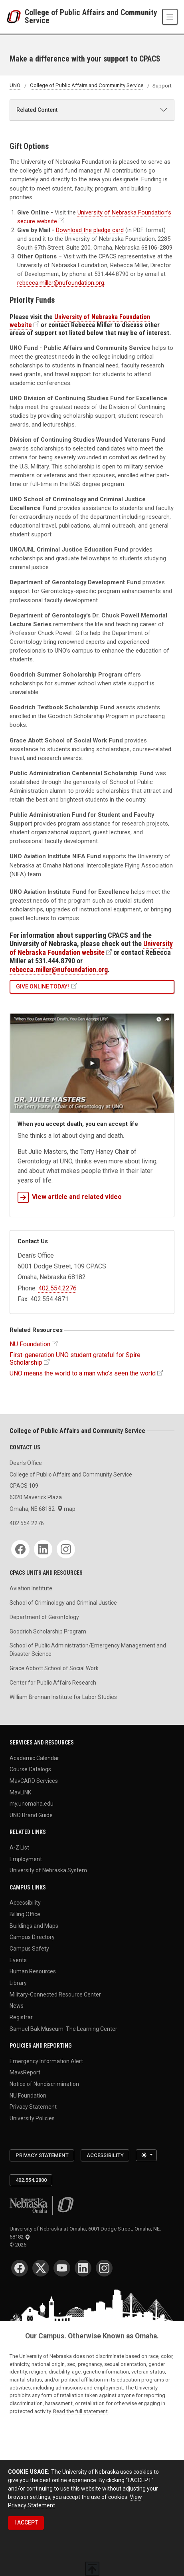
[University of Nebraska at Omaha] (15, 17)
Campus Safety (29, 1948)
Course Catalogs (30, 1769)
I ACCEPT (26, 2522)
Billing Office (25, 1914)
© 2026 (19, 2245)
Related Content (36, 110)
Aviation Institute (31, 1588)
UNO (15, 86)
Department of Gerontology (44, 1617)
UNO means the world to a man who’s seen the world (83, 1373)
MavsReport (25, 2072)
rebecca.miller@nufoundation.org (60, 282)
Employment (26, 1859)
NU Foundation (30, 1344)
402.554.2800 (31, 2180)
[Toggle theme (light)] (146, 2155)
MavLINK (20, 1792)
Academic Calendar (34, 1757)
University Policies (32, 2118)
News (17, 2005)
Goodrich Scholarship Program (48, 1631)
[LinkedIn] (43, 1549)
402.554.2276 (57, 1288)
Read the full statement (80, 2411)
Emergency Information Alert (46, 2061)
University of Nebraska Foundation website (91, 948)
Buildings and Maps (34, 1925)
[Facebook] (20, 1549)
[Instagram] (66, 1549)
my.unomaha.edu (31, 1803)
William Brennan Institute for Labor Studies (63, 1697)
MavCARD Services (34, 1781)
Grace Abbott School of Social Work (54, 1668)
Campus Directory (32, 1937)
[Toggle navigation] (170, 16)
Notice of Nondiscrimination (44, 2084)
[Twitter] (40, 2268)
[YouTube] (61, 2268)
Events (18, 1960)
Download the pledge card (90, 230)
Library (18, 1983)
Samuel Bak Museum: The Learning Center (63, 2028)
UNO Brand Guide (31, 1815)
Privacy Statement (33, 2107)
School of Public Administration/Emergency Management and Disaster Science (88, 1649)
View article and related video (70, 1197)
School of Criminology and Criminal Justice (63, 1603)
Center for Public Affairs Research (53, 1682)
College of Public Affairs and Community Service (91, 16)
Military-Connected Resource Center (55, 1994)
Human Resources (33, 1971)
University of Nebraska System (48, 1870)
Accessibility (25, 1902)
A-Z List (19, 1847)
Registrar (21, 2017)
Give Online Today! (43, 986)
